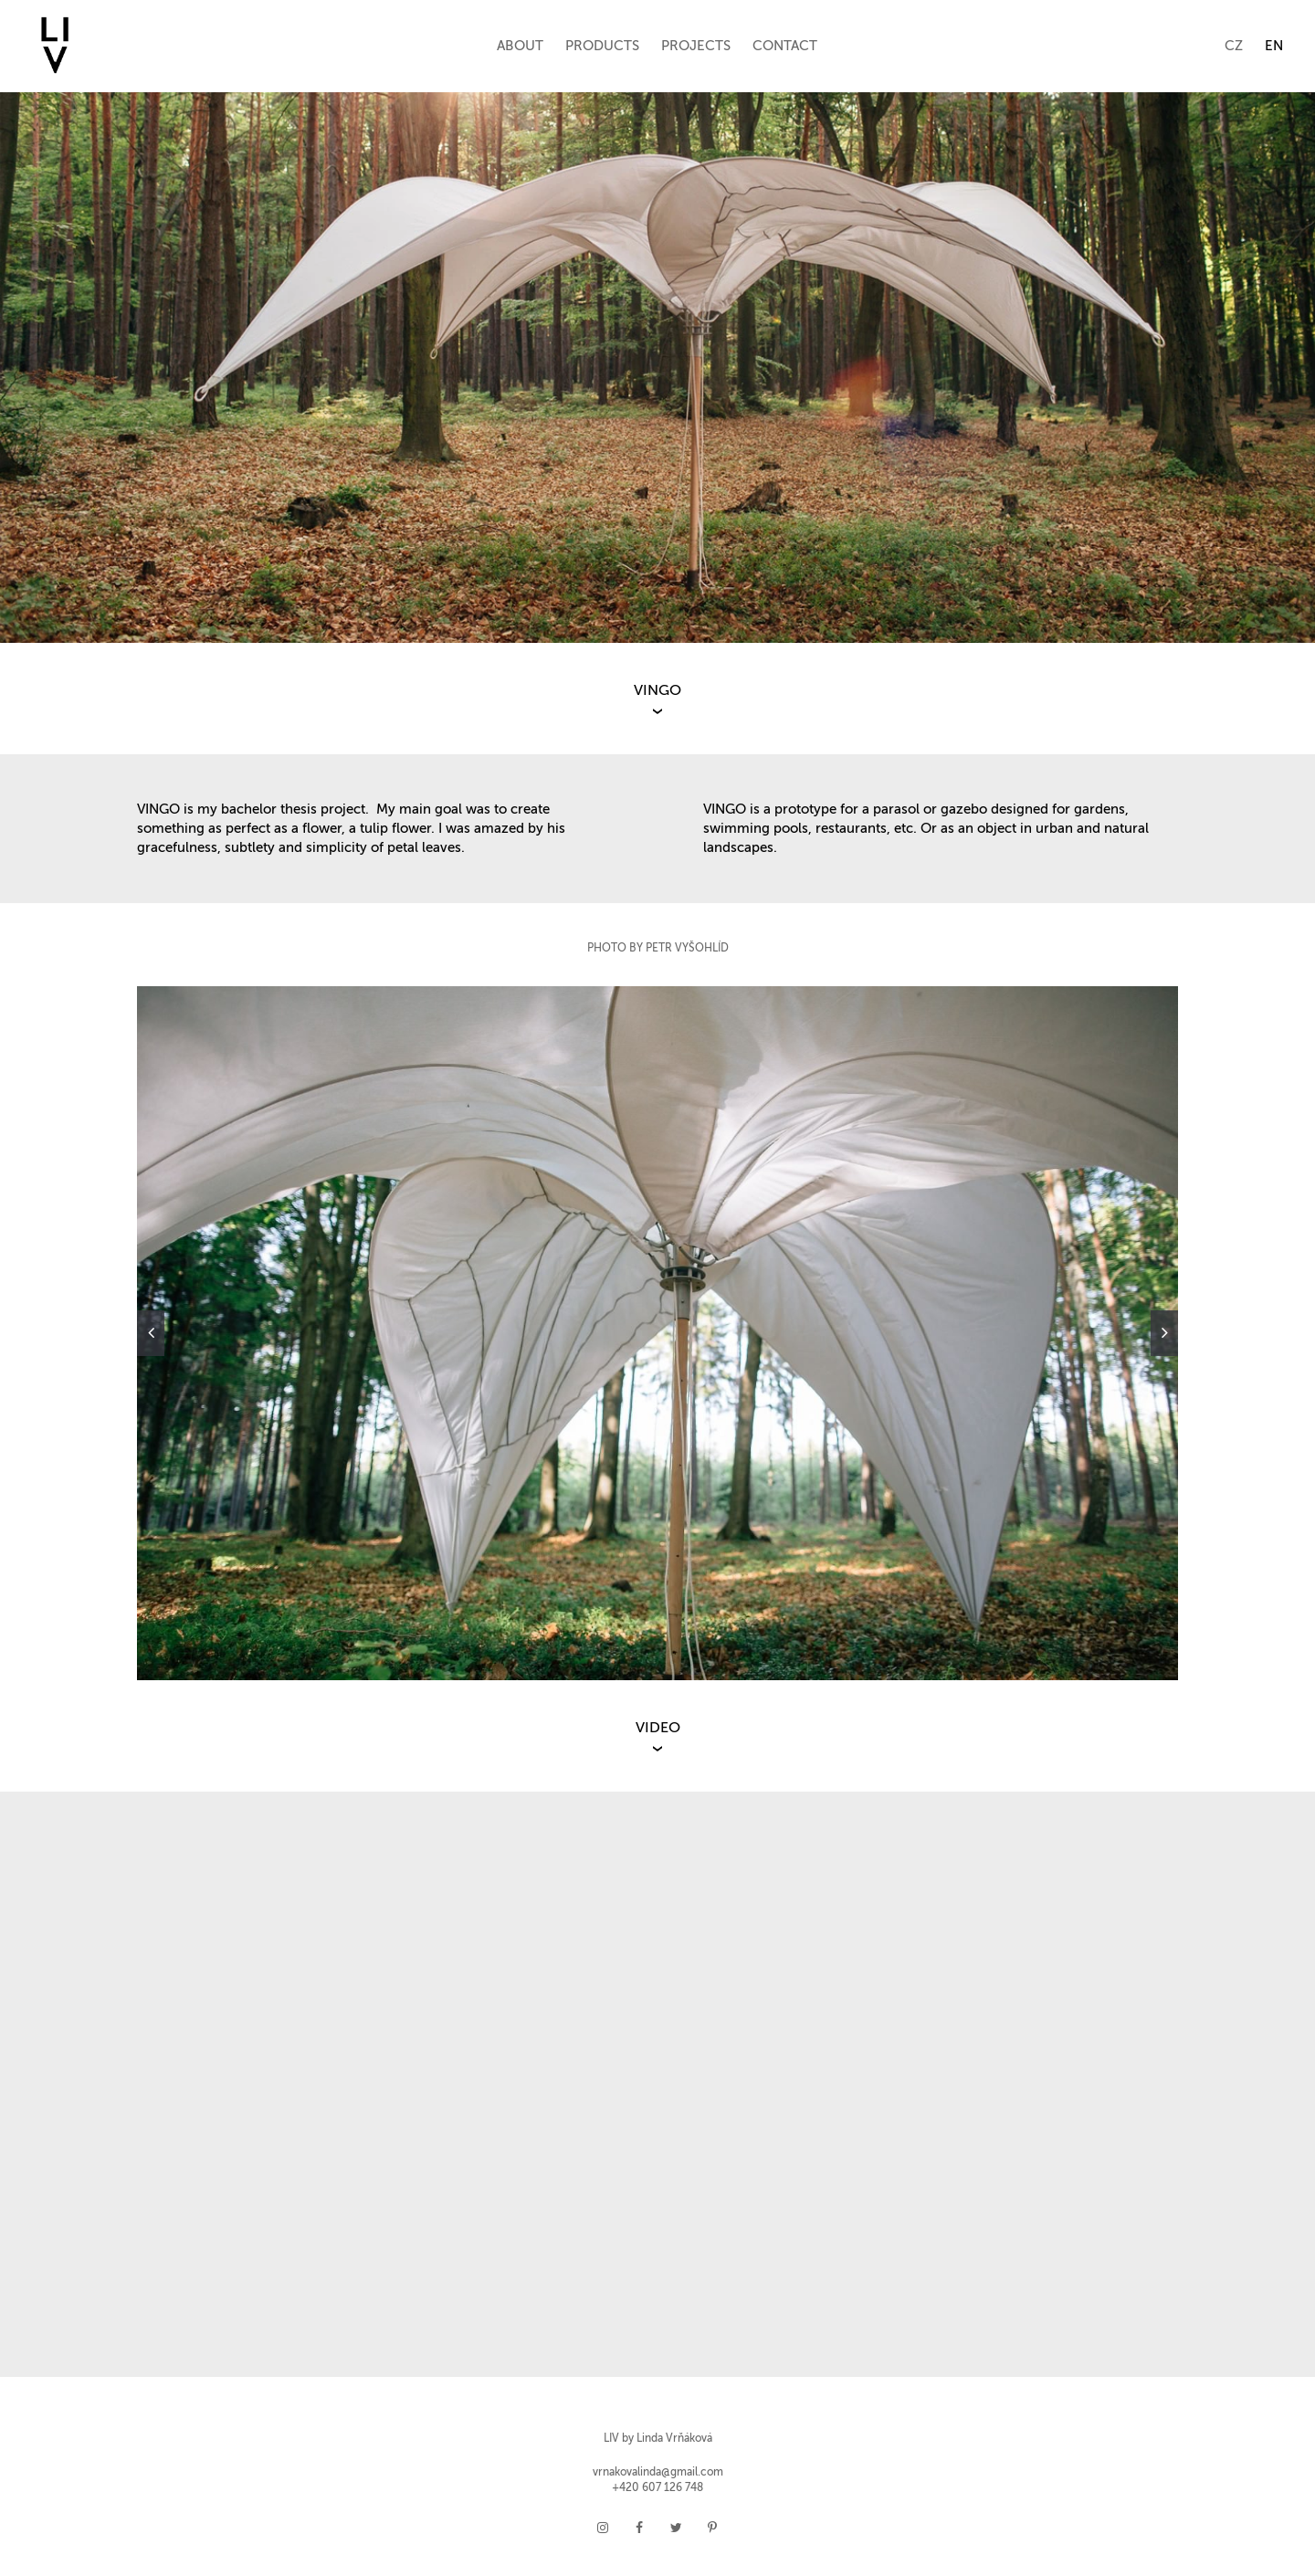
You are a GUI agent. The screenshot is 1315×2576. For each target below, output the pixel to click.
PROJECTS (696, 46)
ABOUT (520, 46)
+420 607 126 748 (657, 2488)
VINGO (657, 691)
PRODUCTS (602, 46)
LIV (611, 2439)
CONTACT (784, 46)
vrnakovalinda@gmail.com (658, 2472)
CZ (1234, 46)
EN (1274, 46)
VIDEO (658, 1728)
